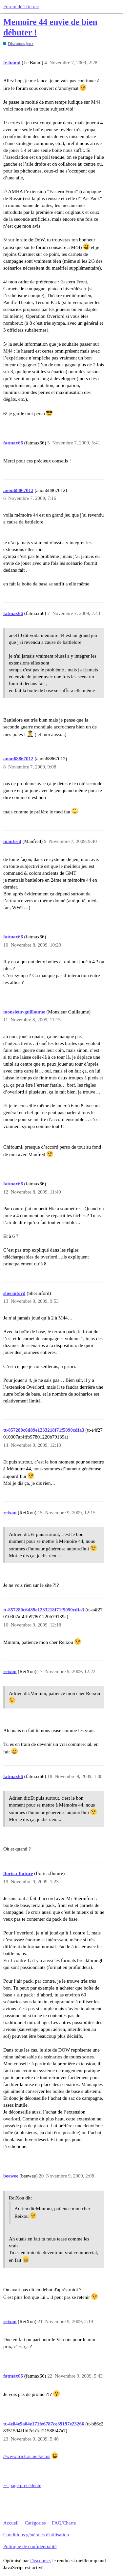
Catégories (35, 2522)
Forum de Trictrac (21, 6)
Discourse (40, 2560)
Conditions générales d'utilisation (36, 2534)
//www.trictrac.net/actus (26, 2456)
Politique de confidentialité (29, 2546)
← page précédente (22, 2485)
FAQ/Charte (64, 2522)
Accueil (11, 2522)
